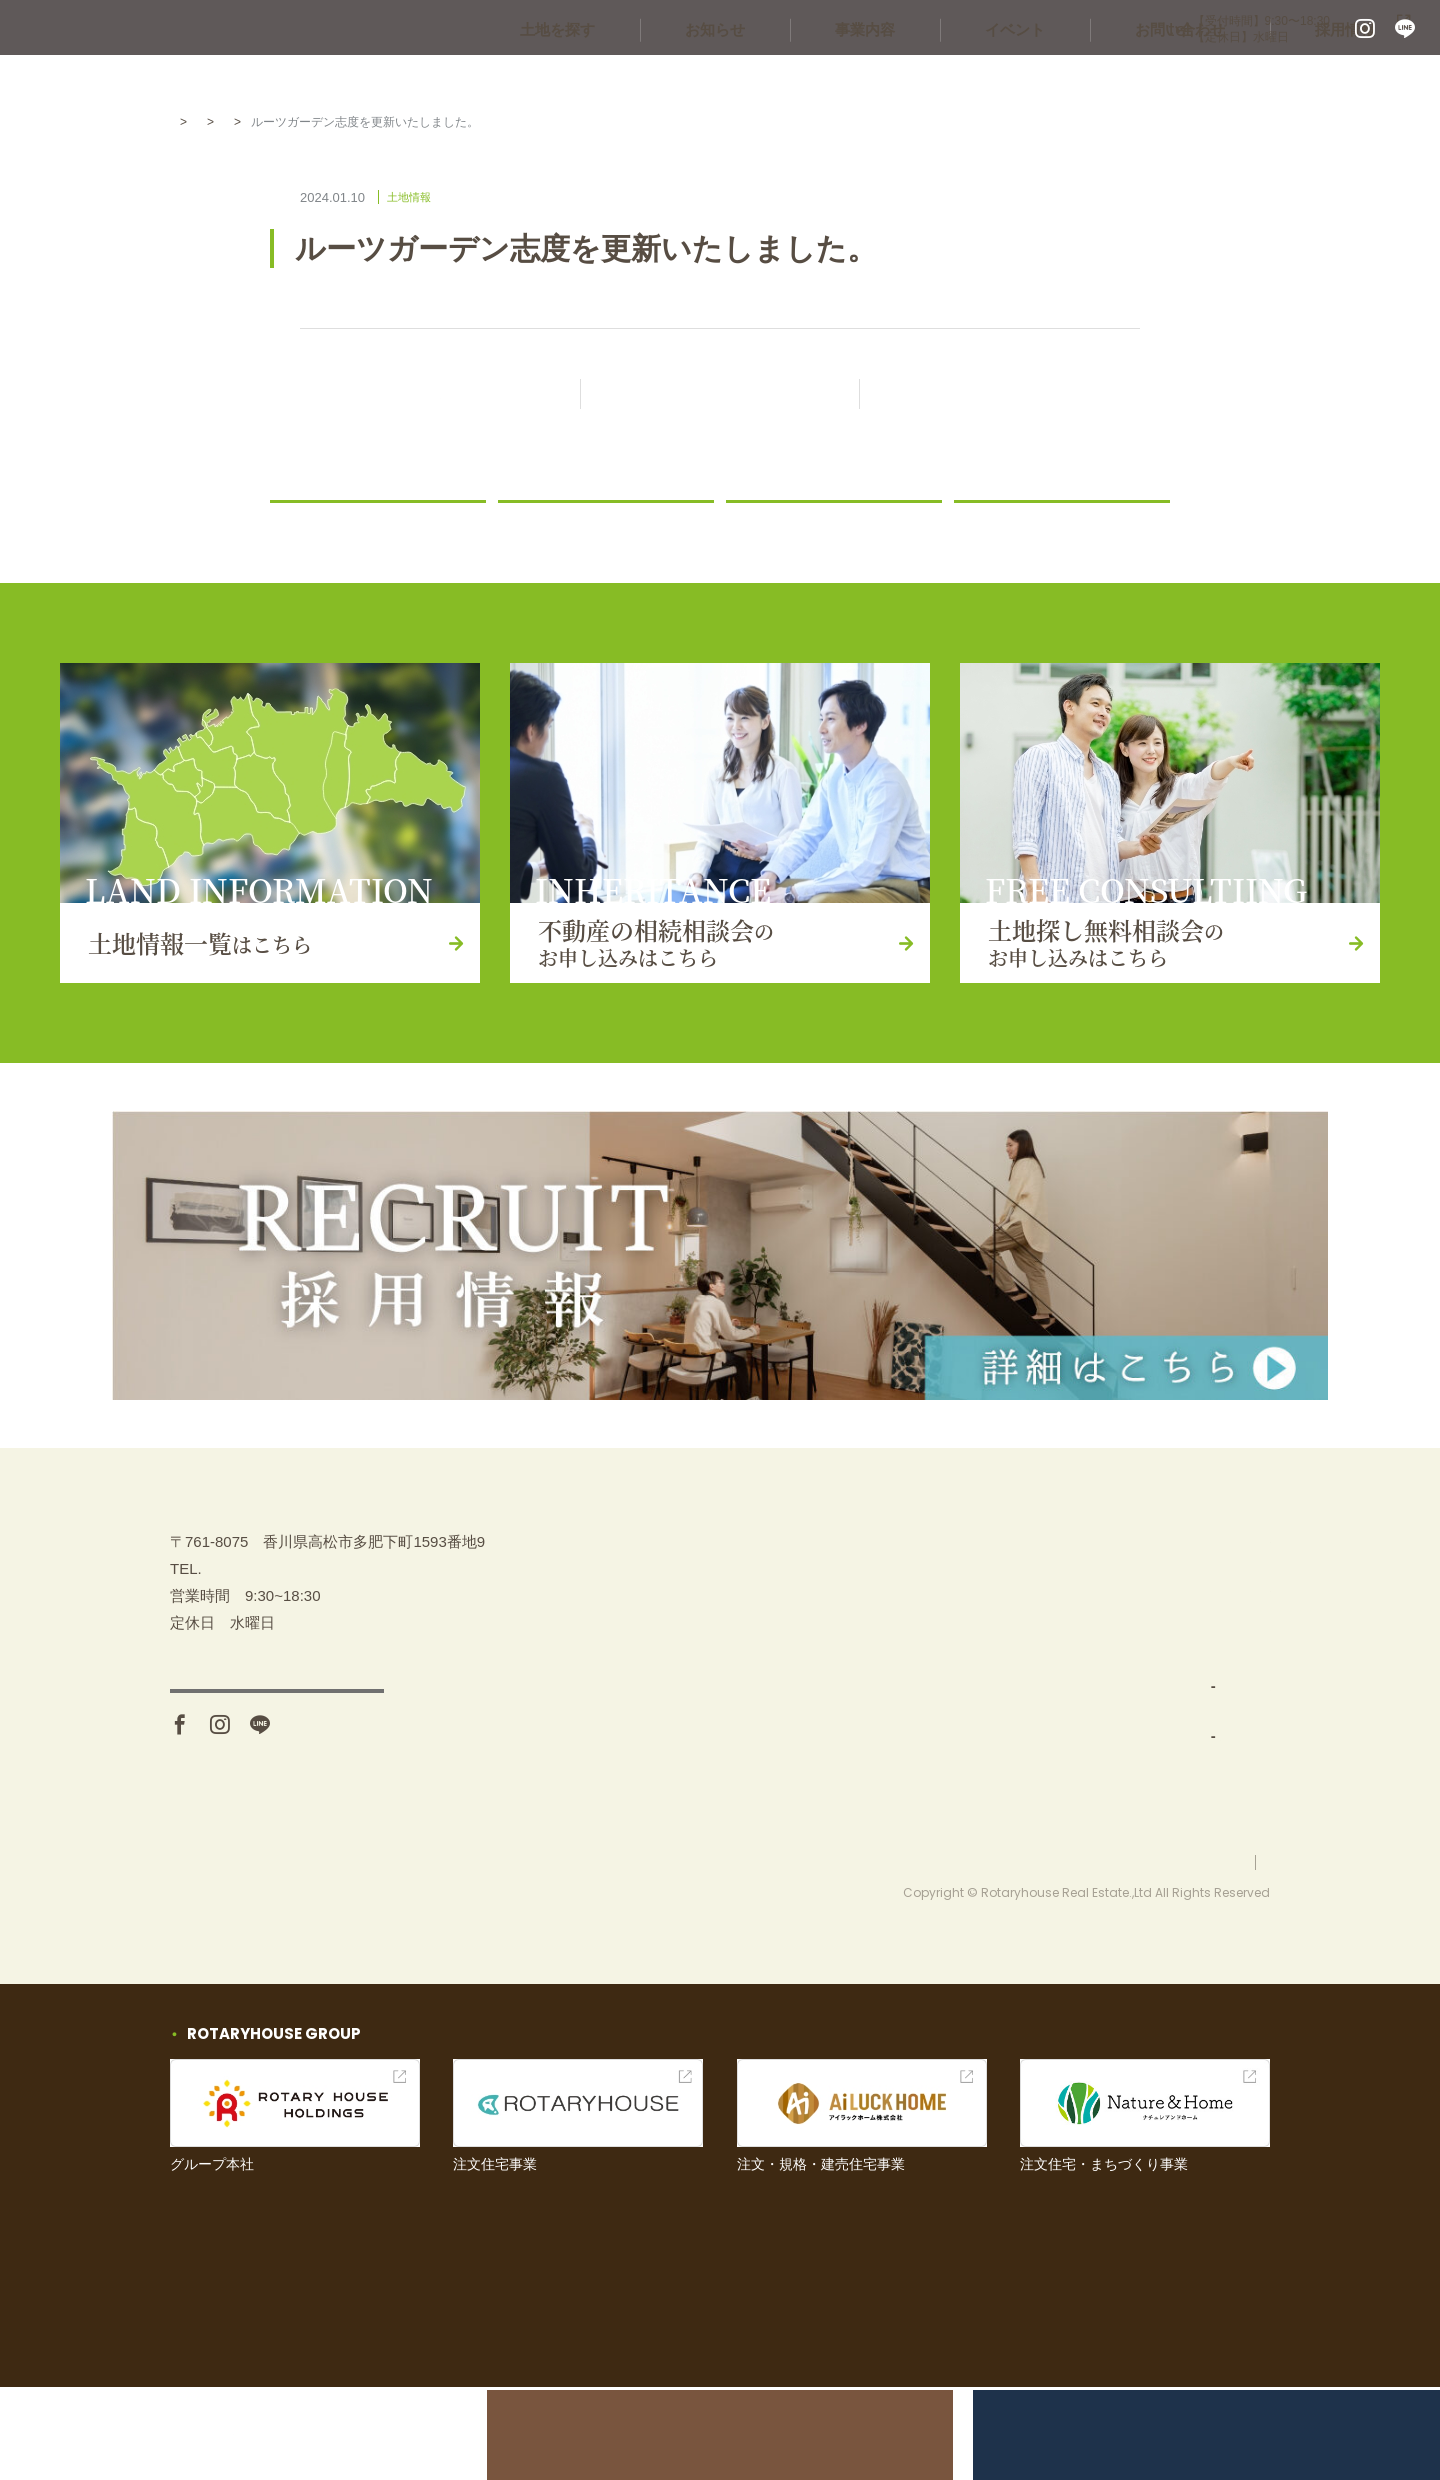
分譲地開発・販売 (1010, 1782)
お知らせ (850, 79)
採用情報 (1360, 79)
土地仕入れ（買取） (1017, 1732)
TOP (956, 1584)
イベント (1090, 79)
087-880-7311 (1069, 30)
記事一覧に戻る (737, 395)
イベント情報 (1180, 1683)
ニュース (538, 525)
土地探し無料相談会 (1202, 1633)
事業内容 (970, 79)
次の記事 (1000, 395)
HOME (188, 122)
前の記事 (440, 395)
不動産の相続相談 (1195, 1584)
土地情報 (332, 122)
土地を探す (722, 79)
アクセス (277, 1808)
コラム (987, 525)
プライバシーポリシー (1210, 1954)
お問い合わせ (1225, 79)
